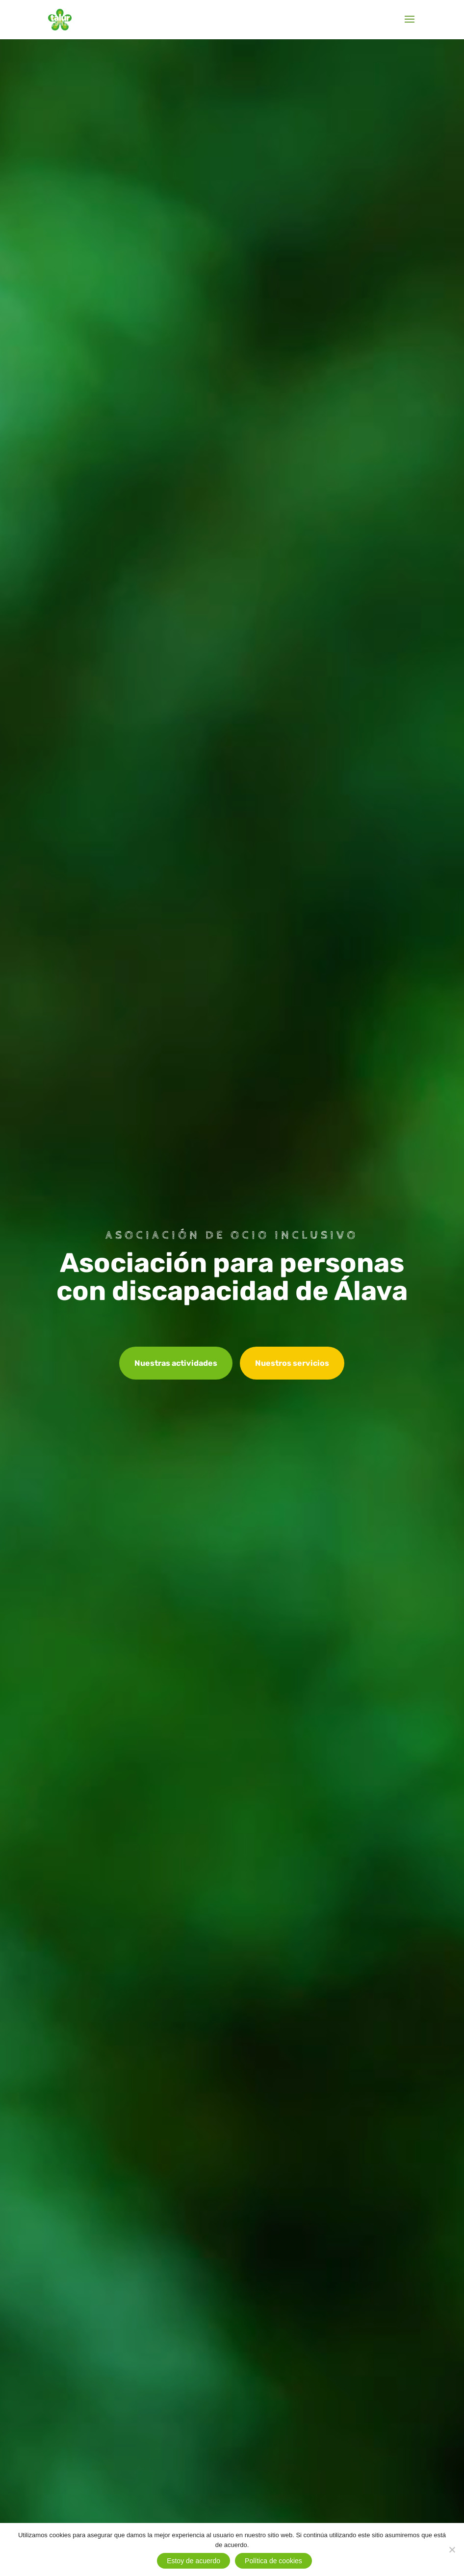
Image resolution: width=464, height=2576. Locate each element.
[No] (452, 2549)
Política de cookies (273, 2561)
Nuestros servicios (292, 1363)
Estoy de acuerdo (193, 2561)
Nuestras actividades (175, 1363)
